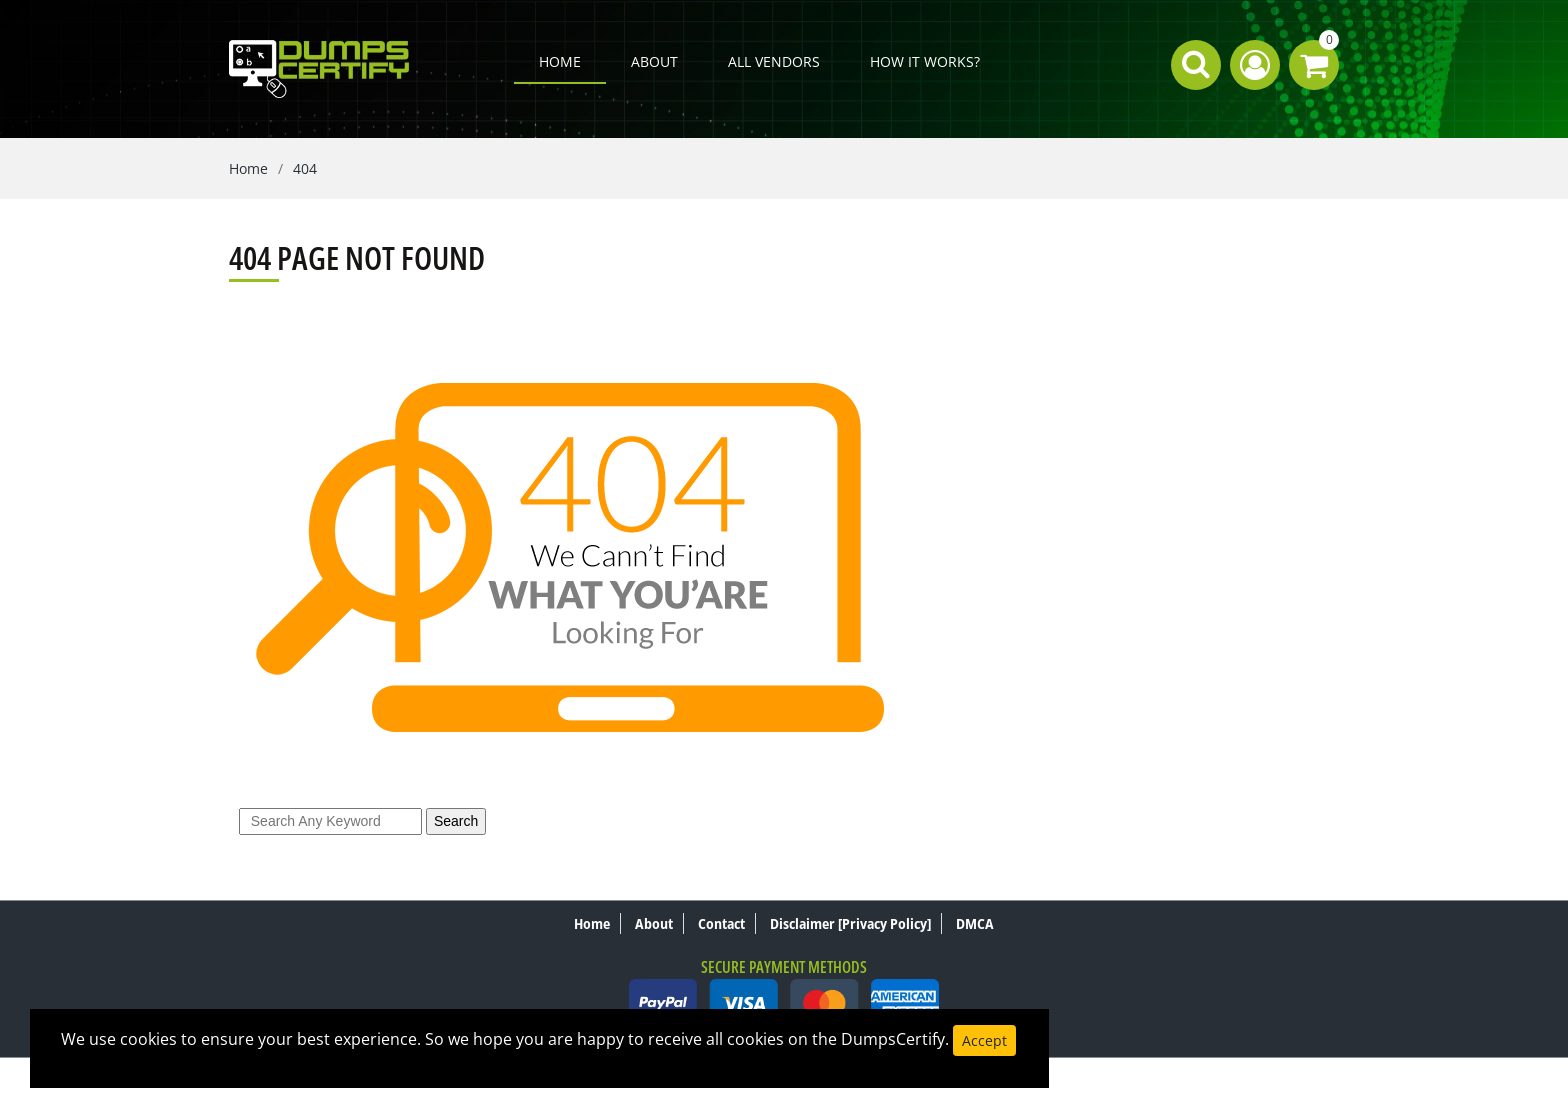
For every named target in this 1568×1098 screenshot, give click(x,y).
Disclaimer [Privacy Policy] (850, 923)
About (654, 61)
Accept (984, 1040)
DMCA (975, 923)
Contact (721, 923)
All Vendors (774, 61)
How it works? (925, 61)
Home (560, 61)
